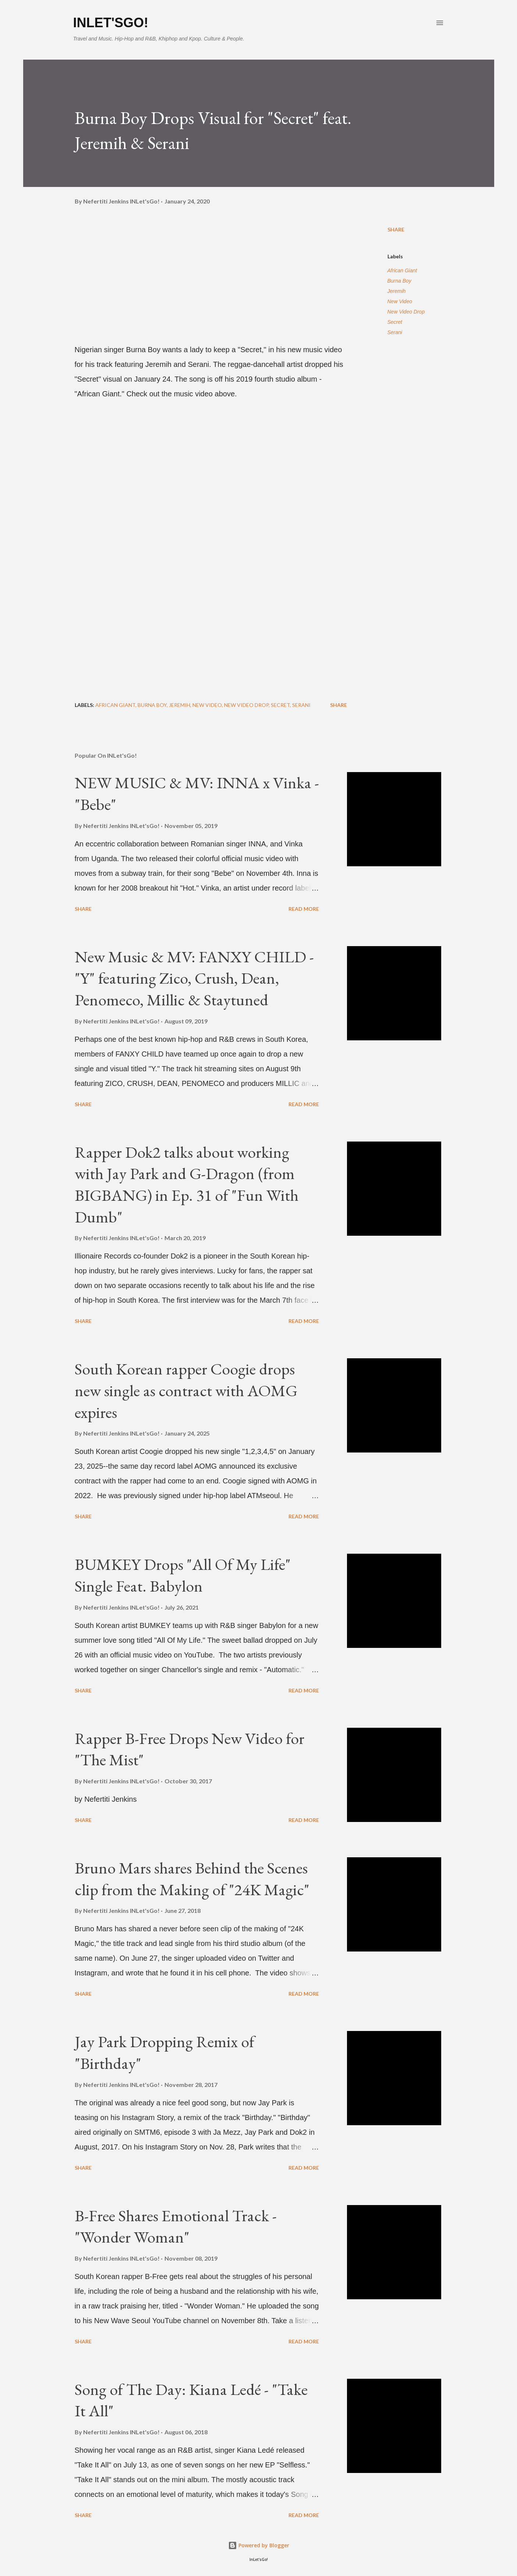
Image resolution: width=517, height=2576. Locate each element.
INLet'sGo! (111, 22)
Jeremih (396, 291)
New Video (399, 301)
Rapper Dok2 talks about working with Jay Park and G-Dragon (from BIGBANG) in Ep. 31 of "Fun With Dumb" (186, 1184)
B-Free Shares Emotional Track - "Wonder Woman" (176, 2226)
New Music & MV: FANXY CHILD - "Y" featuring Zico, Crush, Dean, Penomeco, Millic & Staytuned (194, 978)
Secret (394, 322)
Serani (394, 332)
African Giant (402, 270)
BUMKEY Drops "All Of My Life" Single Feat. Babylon (183, 1575)
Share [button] (395, 229)
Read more (303, 909)
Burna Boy (399, 281)
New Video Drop (406, 312)
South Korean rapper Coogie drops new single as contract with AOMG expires (186, 1390)
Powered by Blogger (258, 2545)
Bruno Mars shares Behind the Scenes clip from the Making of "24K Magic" (192, 1878)
